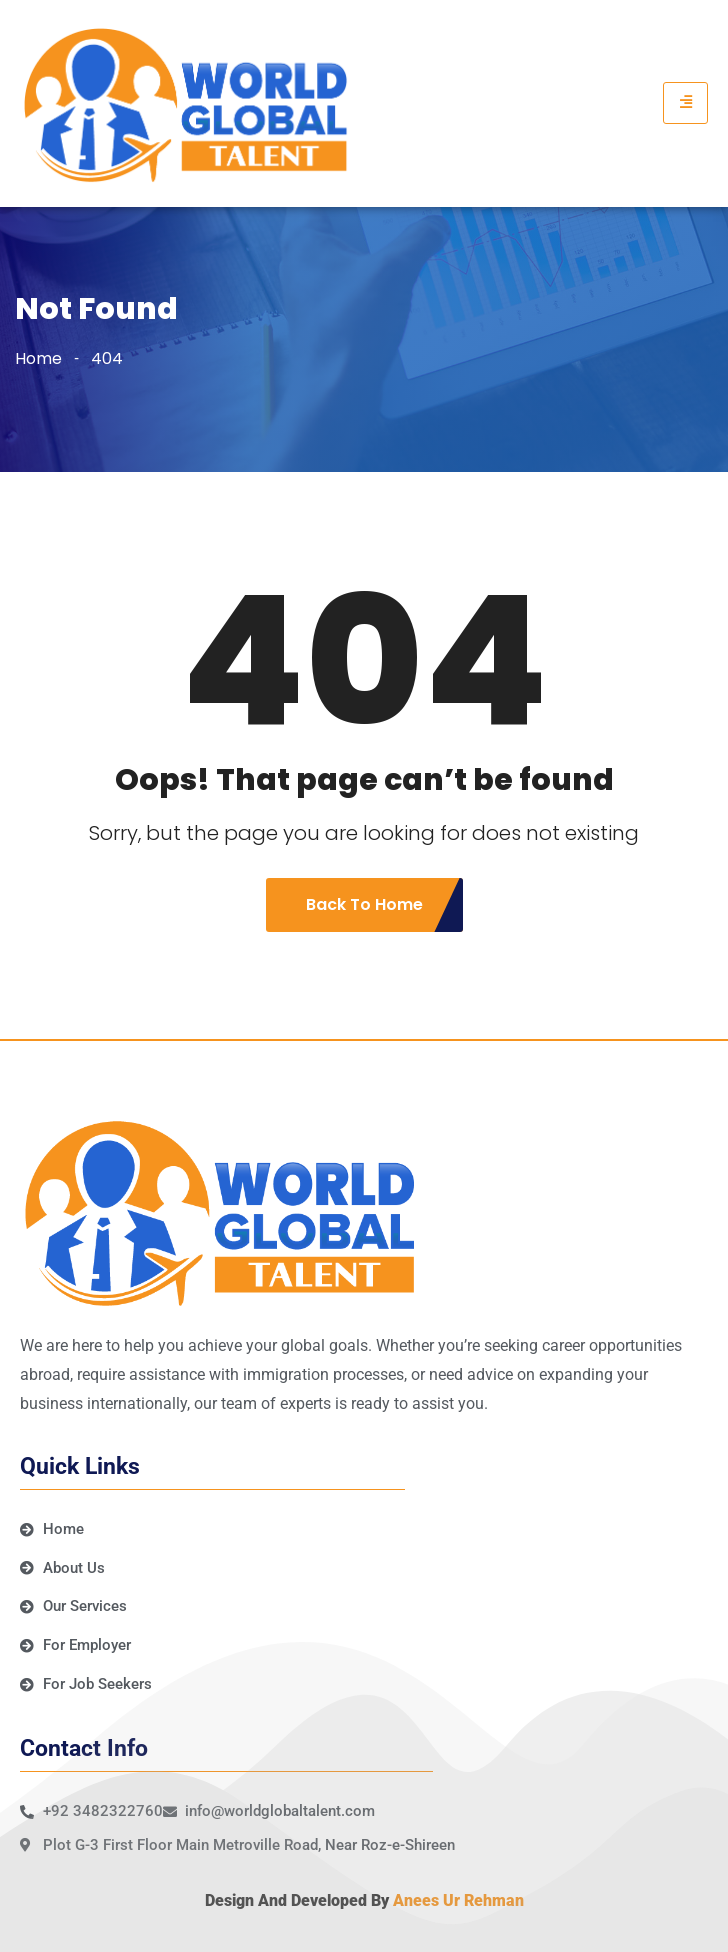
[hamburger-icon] (685, 103)
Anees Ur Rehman (458, 1900)
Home (38, 358)
